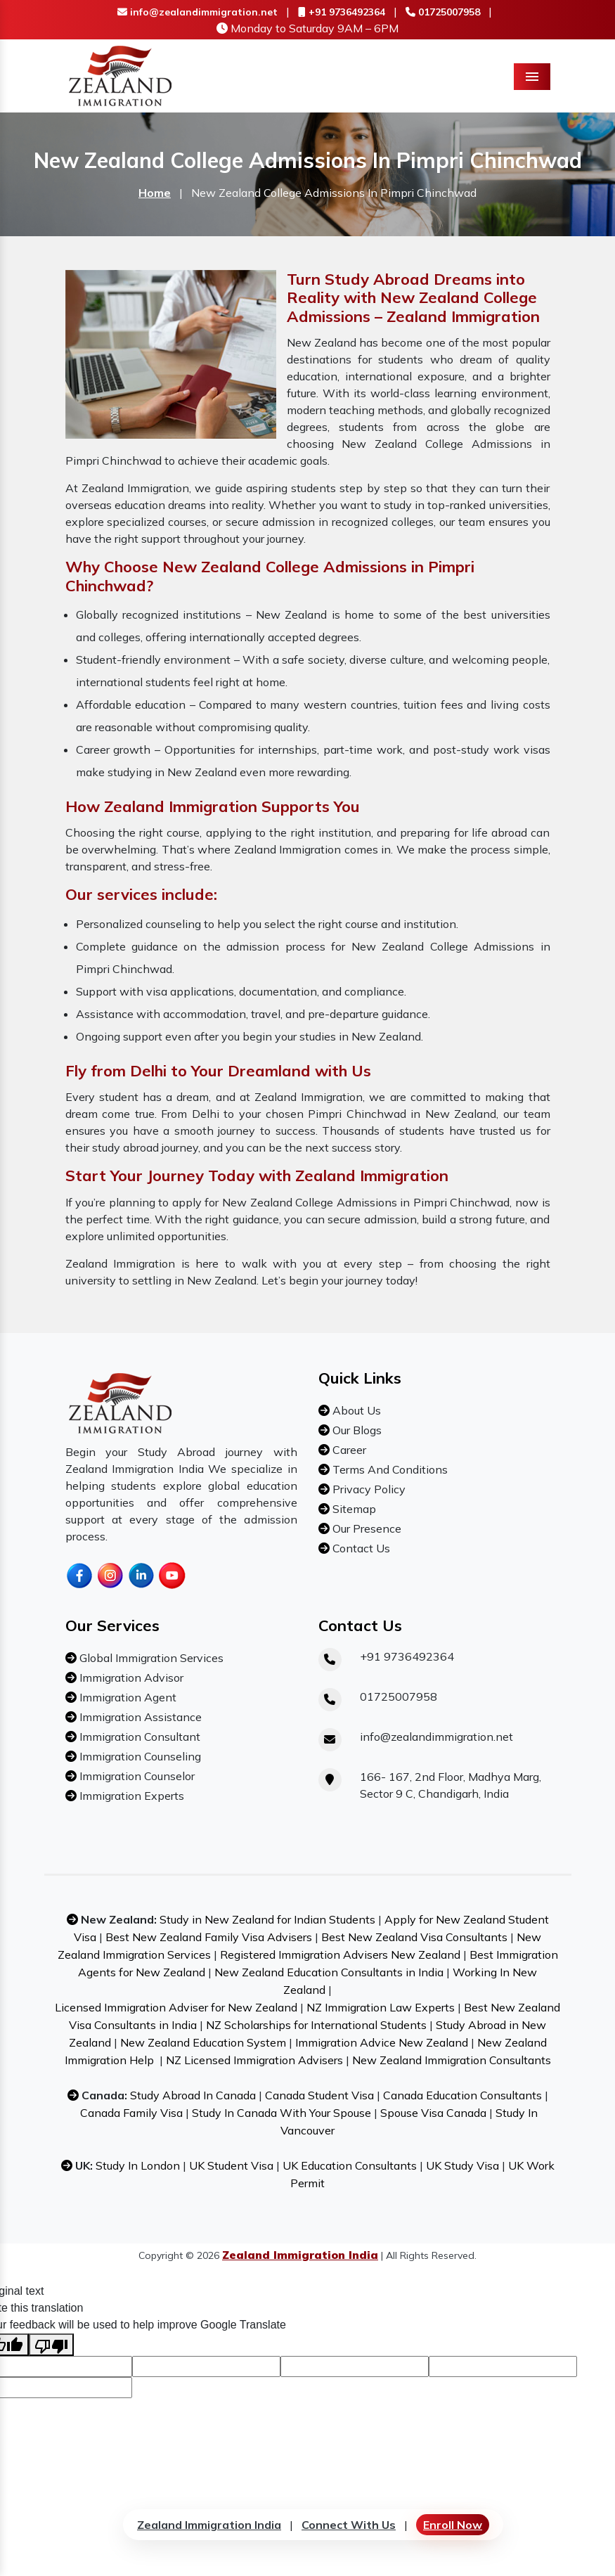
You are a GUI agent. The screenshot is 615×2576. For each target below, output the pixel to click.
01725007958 (443, 12)
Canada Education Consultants (462, 2095)
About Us (355, 1410)
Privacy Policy (368, 1489)
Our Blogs (356, 1430)
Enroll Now (452, 2525)
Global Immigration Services (150, 1658)
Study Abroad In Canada (193, 2095)
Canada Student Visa (319, 2095)
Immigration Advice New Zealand (381, 2042)
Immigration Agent (126, 1697)
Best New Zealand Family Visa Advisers (208, 1937)
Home (154, 193)
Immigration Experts (130, 1796)
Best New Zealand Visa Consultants (414, 1937)
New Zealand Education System (203, 2042)
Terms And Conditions (389, 1469)
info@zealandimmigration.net (197, 12)
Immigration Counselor (136, 1776)
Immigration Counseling (139, 1756)
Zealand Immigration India (209, 2525)
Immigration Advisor (130, 1677)
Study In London (138, 2165)
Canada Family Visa (131, 2113)
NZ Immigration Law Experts (380, 2007)
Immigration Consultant (138, 1737)
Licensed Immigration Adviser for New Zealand (176, 2007)
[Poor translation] (51, 2344)
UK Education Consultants (350, 2165)
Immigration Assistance (139, 1717)
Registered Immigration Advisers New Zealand (340, 1954)
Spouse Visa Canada (433, 2113)
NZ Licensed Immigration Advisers (254, 2060)
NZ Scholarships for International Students (316, 2025)
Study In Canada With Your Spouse (281, 2113)
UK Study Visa (462, 2165)
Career (348, 1450)
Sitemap (353, 1509)
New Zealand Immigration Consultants (451, 2060)
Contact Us (360, 1548)
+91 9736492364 (341, 12)
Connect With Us (349, 2525)
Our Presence (365, 1528)
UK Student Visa (231, 2165)
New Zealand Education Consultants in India (329, 1972)
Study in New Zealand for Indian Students (267, 1919)
